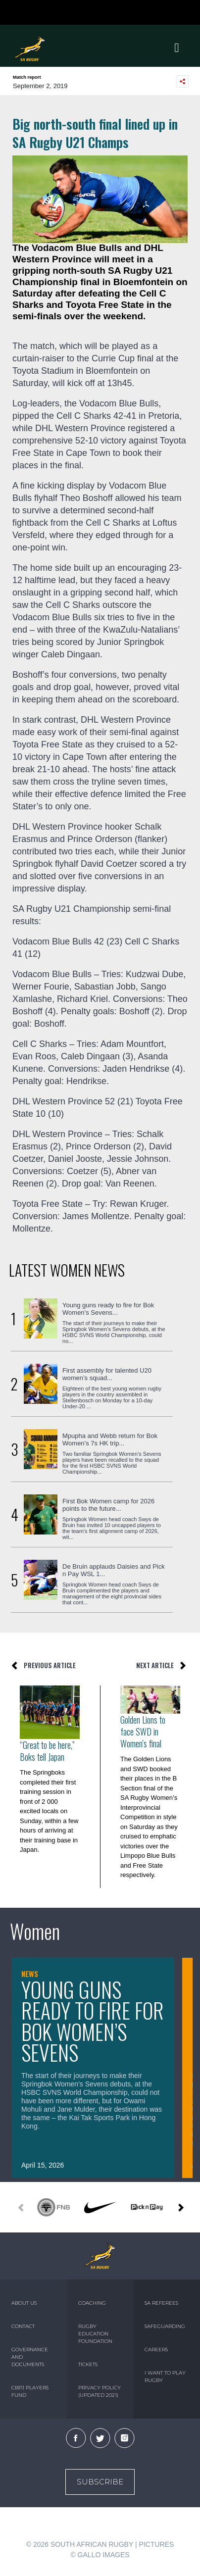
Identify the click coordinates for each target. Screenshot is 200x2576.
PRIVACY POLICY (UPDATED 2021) (99, 2391)
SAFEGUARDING (165, 2326)
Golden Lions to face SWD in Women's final (142, 1731)
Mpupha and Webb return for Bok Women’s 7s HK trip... (109, 1439)
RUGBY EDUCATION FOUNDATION (95, 2333)
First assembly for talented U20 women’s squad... (106, 1374)
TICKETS (88, 2364)
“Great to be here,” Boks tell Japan (47, 1750)
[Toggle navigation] (176, 48)
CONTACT (23, 2326)
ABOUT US (24, 2303)
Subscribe (100, 2481)
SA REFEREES (161, 2303)
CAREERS (156, 2349)
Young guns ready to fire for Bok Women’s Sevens (92, 2021)
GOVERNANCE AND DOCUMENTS (29, 2357)
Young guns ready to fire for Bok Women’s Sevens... (108, 1308)
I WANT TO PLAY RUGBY (165, 2376)
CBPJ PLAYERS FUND (30, 2391)
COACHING (92, 2303)
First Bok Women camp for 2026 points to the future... (108, 1504)
